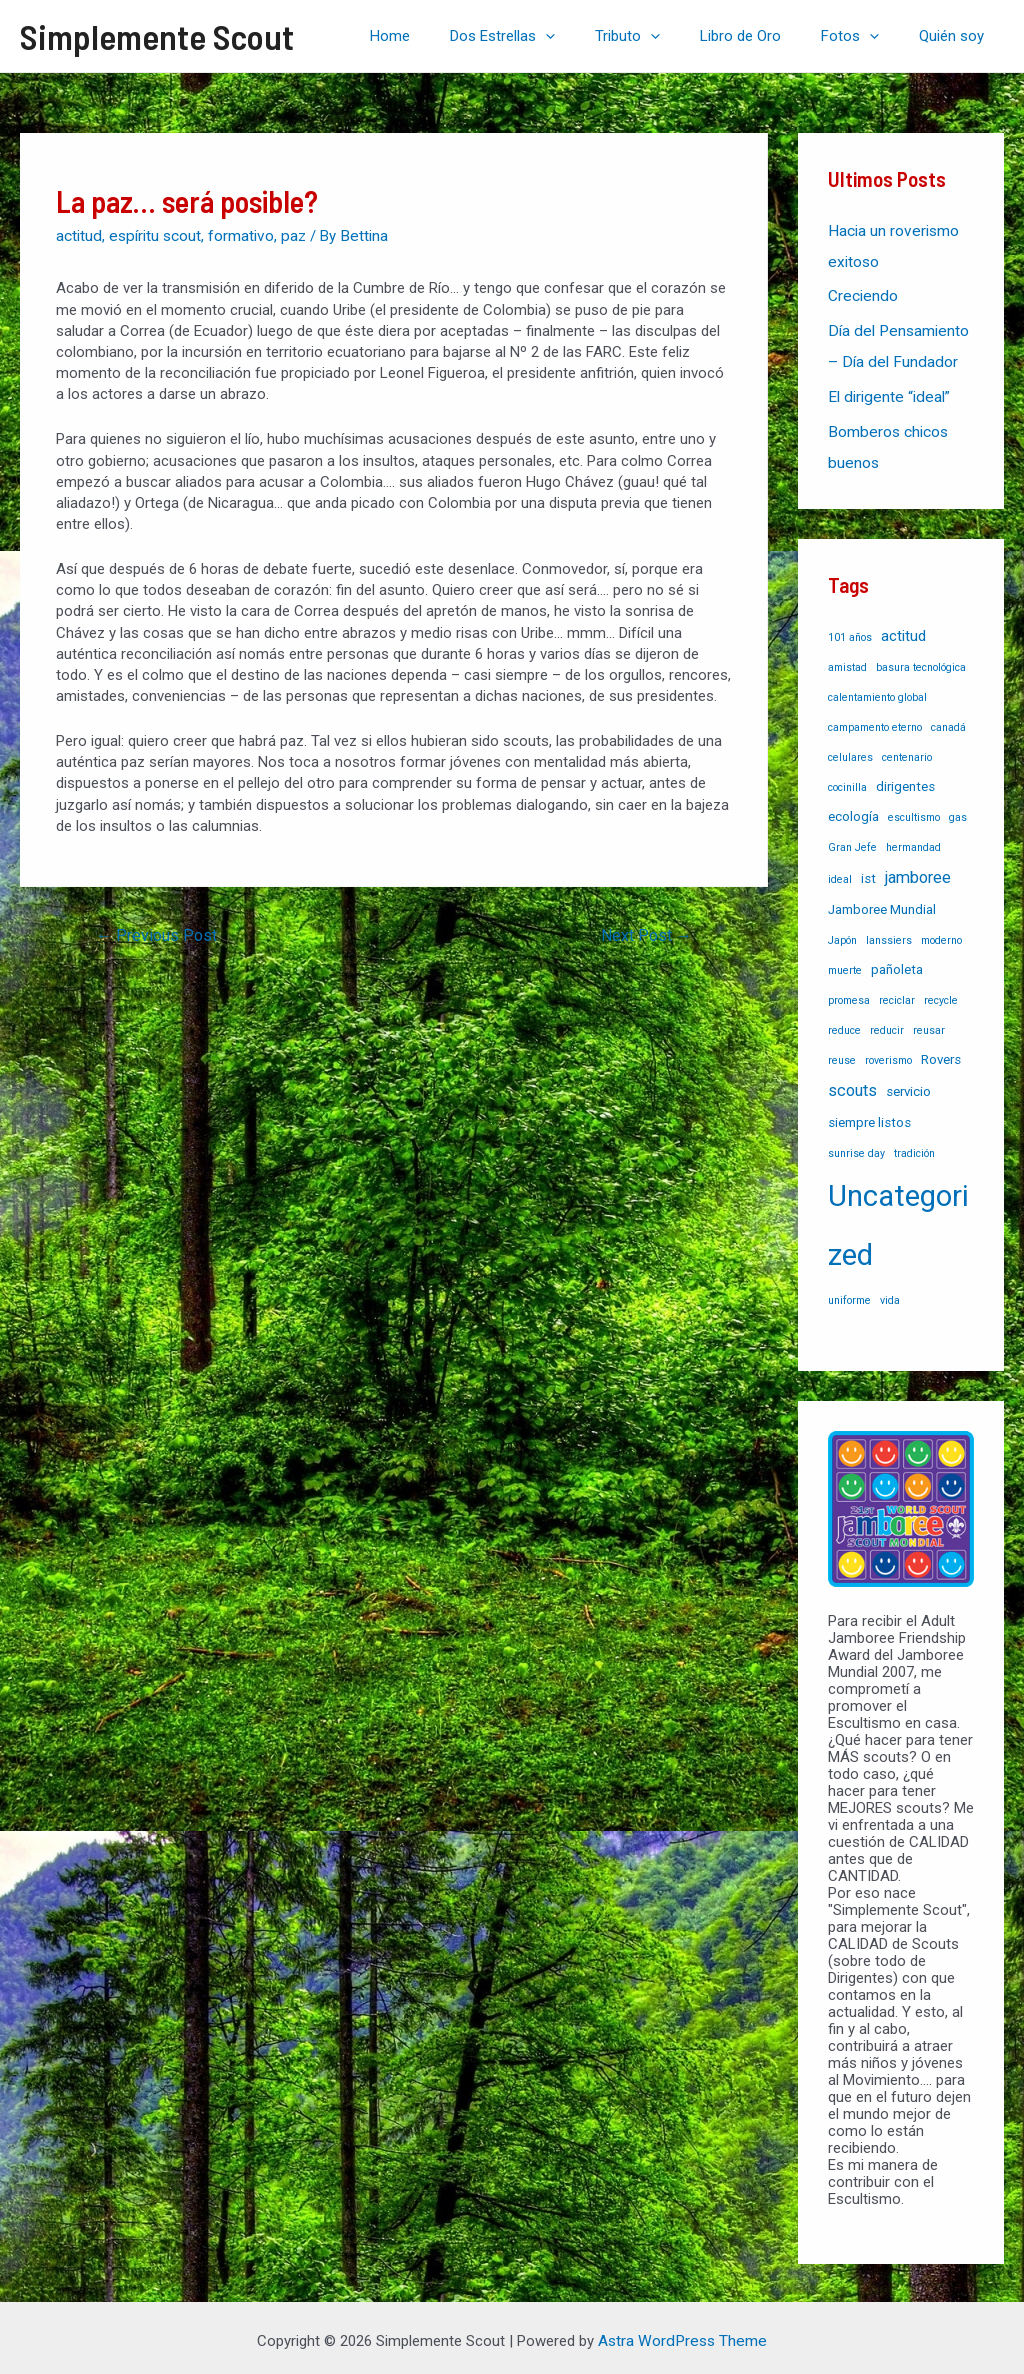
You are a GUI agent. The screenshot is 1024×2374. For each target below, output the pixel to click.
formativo (237, 235)
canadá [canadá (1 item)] (948, 719)
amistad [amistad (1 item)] (847, 659)
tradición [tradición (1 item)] (914, 1145)
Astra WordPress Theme (682, 2333)
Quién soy (956, 36)
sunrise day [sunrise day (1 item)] (856, 1145)
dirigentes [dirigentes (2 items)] (905, 778)
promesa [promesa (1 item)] (849, 992)
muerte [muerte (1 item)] (845, 962)
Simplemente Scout (157, 36)
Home (445, 36)
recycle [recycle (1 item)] (941, 992)
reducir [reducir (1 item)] (887, 1022)
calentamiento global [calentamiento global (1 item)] (877, 689)
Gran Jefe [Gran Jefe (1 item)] (852, 839)
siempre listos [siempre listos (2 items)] (869, 1114)
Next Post (646, 933)
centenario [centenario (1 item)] (907, 749)
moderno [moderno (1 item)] (941, 932)
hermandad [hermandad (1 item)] (913, 839)
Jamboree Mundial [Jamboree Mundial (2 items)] (882, 901)
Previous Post (156, 933)
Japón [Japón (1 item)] (842, 932)
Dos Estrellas (547, 36)
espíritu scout (153, 235)
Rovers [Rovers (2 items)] (941, 1051)
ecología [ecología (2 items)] (853, 808)
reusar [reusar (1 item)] (929, 1022)
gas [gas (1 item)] (958, 809)
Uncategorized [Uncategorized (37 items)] (898, 1217)
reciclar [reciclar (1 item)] (897, 992)
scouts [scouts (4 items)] (852, 1082)
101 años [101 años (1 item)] (850, 629)
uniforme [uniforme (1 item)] (849, 1292)
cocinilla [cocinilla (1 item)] (847, 779)
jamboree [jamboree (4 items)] (918, 869)
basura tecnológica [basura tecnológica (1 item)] (921, 659)
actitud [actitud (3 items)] (903, 628)
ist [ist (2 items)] (868, 870)
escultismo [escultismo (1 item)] (914, 809)
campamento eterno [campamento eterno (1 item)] (875, 719)
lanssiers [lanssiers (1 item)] (889, 932)
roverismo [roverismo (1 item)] (888, 1052)
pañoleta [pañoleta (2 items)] (897, 961)
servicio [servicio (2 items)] (908, 1083)
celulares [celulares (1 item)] (850, 749)
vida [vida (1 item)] (890, 1292)
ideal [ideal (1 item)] (840, 871)
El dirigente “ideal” (885, 392)
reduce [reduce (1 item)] (844, 1022)
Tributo (662, 36)
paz (289, 235)
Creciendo (861, 294)
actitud (78, 235)
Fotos (865, 36)
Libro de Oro (765, 36)
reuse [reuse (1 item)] (842, 1052)
